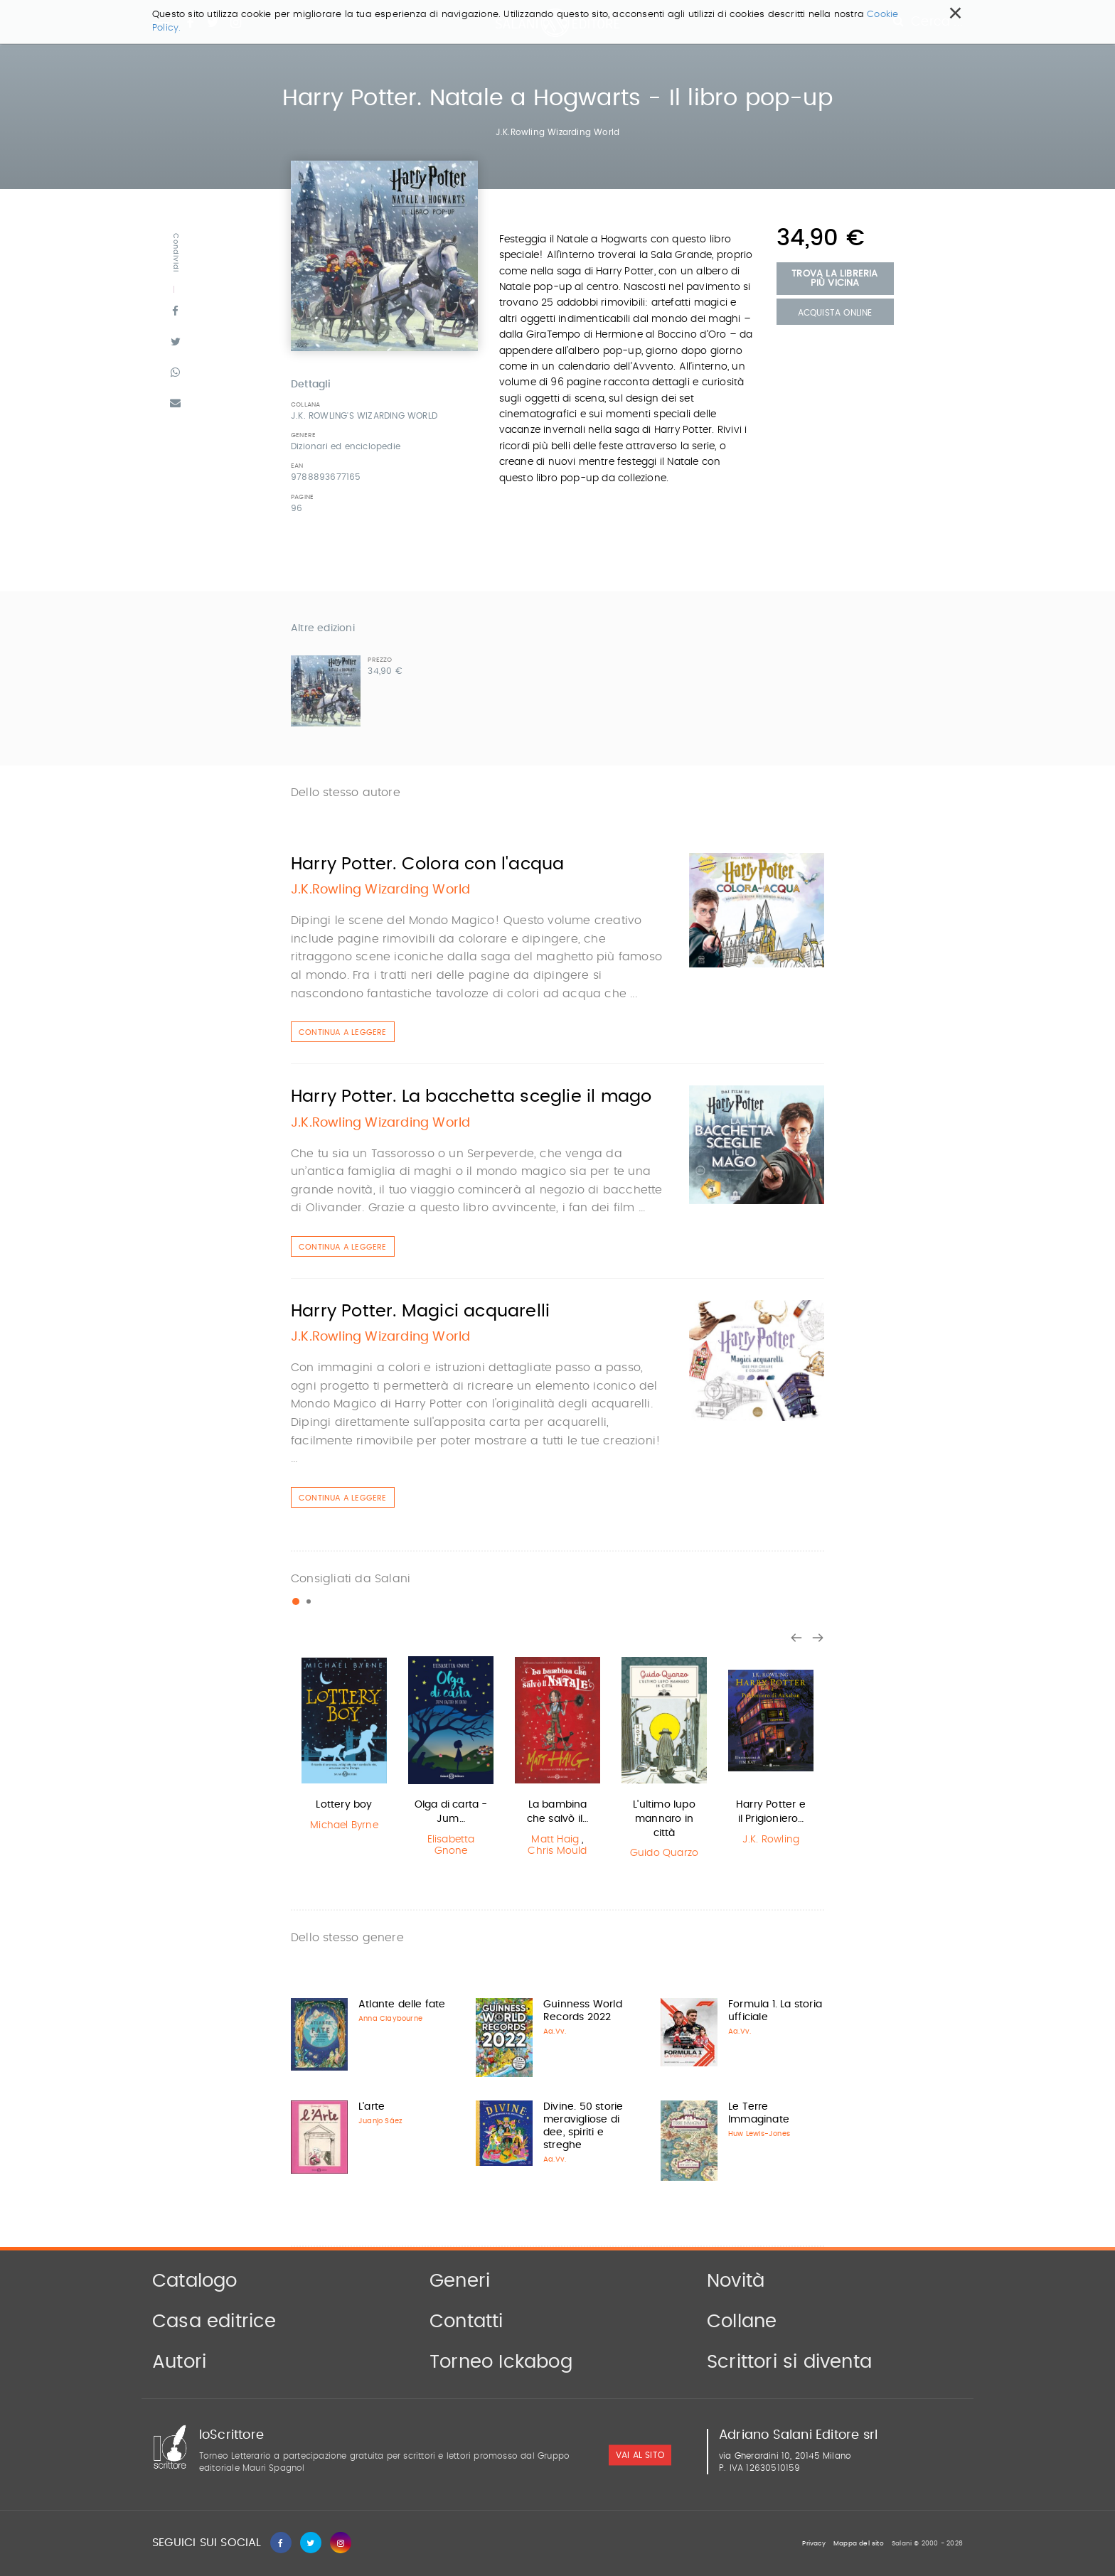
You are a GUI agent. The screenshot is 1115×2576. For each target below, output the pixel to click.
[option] (344, 1745)
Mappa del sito (858, 2543)
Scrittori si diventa (789, 2362)
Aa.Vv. (554, 2031)
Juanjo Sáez (380, 2121)
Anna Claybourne (390, 2018)
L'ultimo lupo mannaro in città (664, 1818)
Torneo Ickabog (501, 2362)
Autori (179, 2362)
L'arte (371, 2107)
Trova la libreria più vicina (834, 278)
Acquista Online (835, 312)
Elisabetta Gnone (451, 1846)
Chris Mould (557, 1851)
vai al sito (640, 2455)
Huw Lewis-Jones (759, 2133)
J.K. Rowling (770, 1840)
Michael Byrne (344, 1825)
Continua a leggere (343, 1032)
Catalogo (195, 2281)
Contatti (466, 2321)
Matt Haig (555, 1840)
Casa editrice (214, 2321)
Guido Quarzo (664, 1853)
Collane (742, 2321)
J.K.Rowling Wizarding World (557, 132)
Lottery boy (344, 1805)
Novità (735, 2281)
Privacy (813, 2543)
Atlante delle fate (402, 2004)
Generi (460, 2281)
